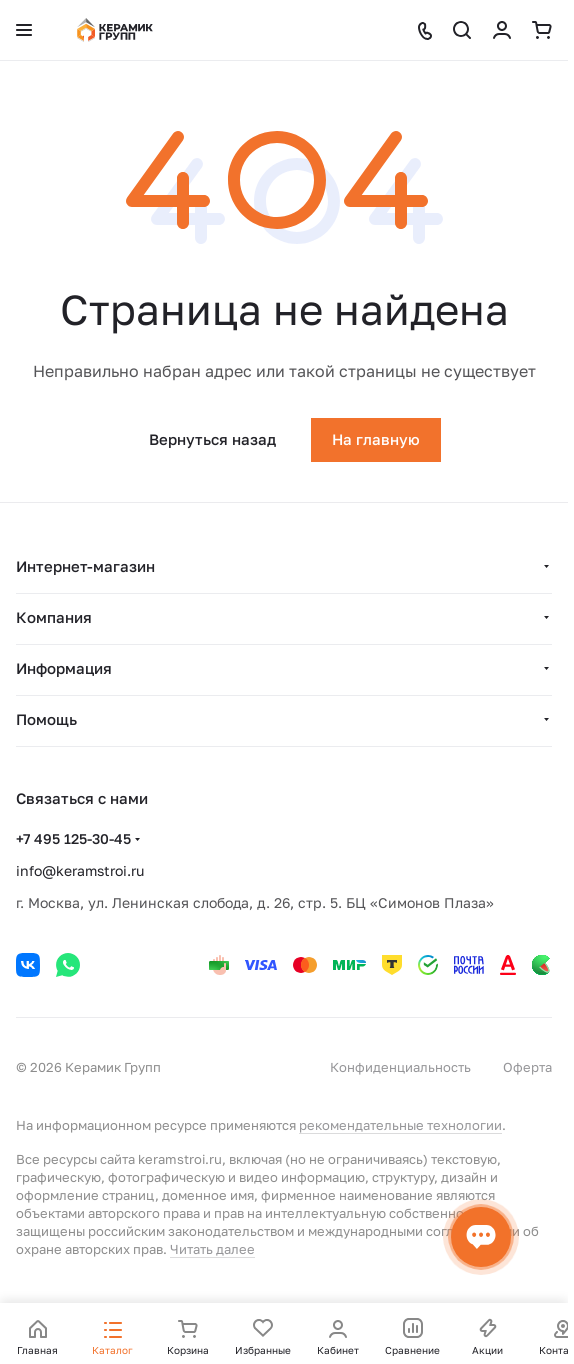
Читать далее (212, 1249)
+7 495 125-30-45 (73, 838)
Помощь (46, 719)
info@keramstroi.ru (80, 870)
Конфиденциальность (400, 1067)
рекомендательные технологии (400, 1125)
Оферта (527, 1067)
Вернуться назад (212, 439)
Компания (54, 617)
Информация (64, 668)
